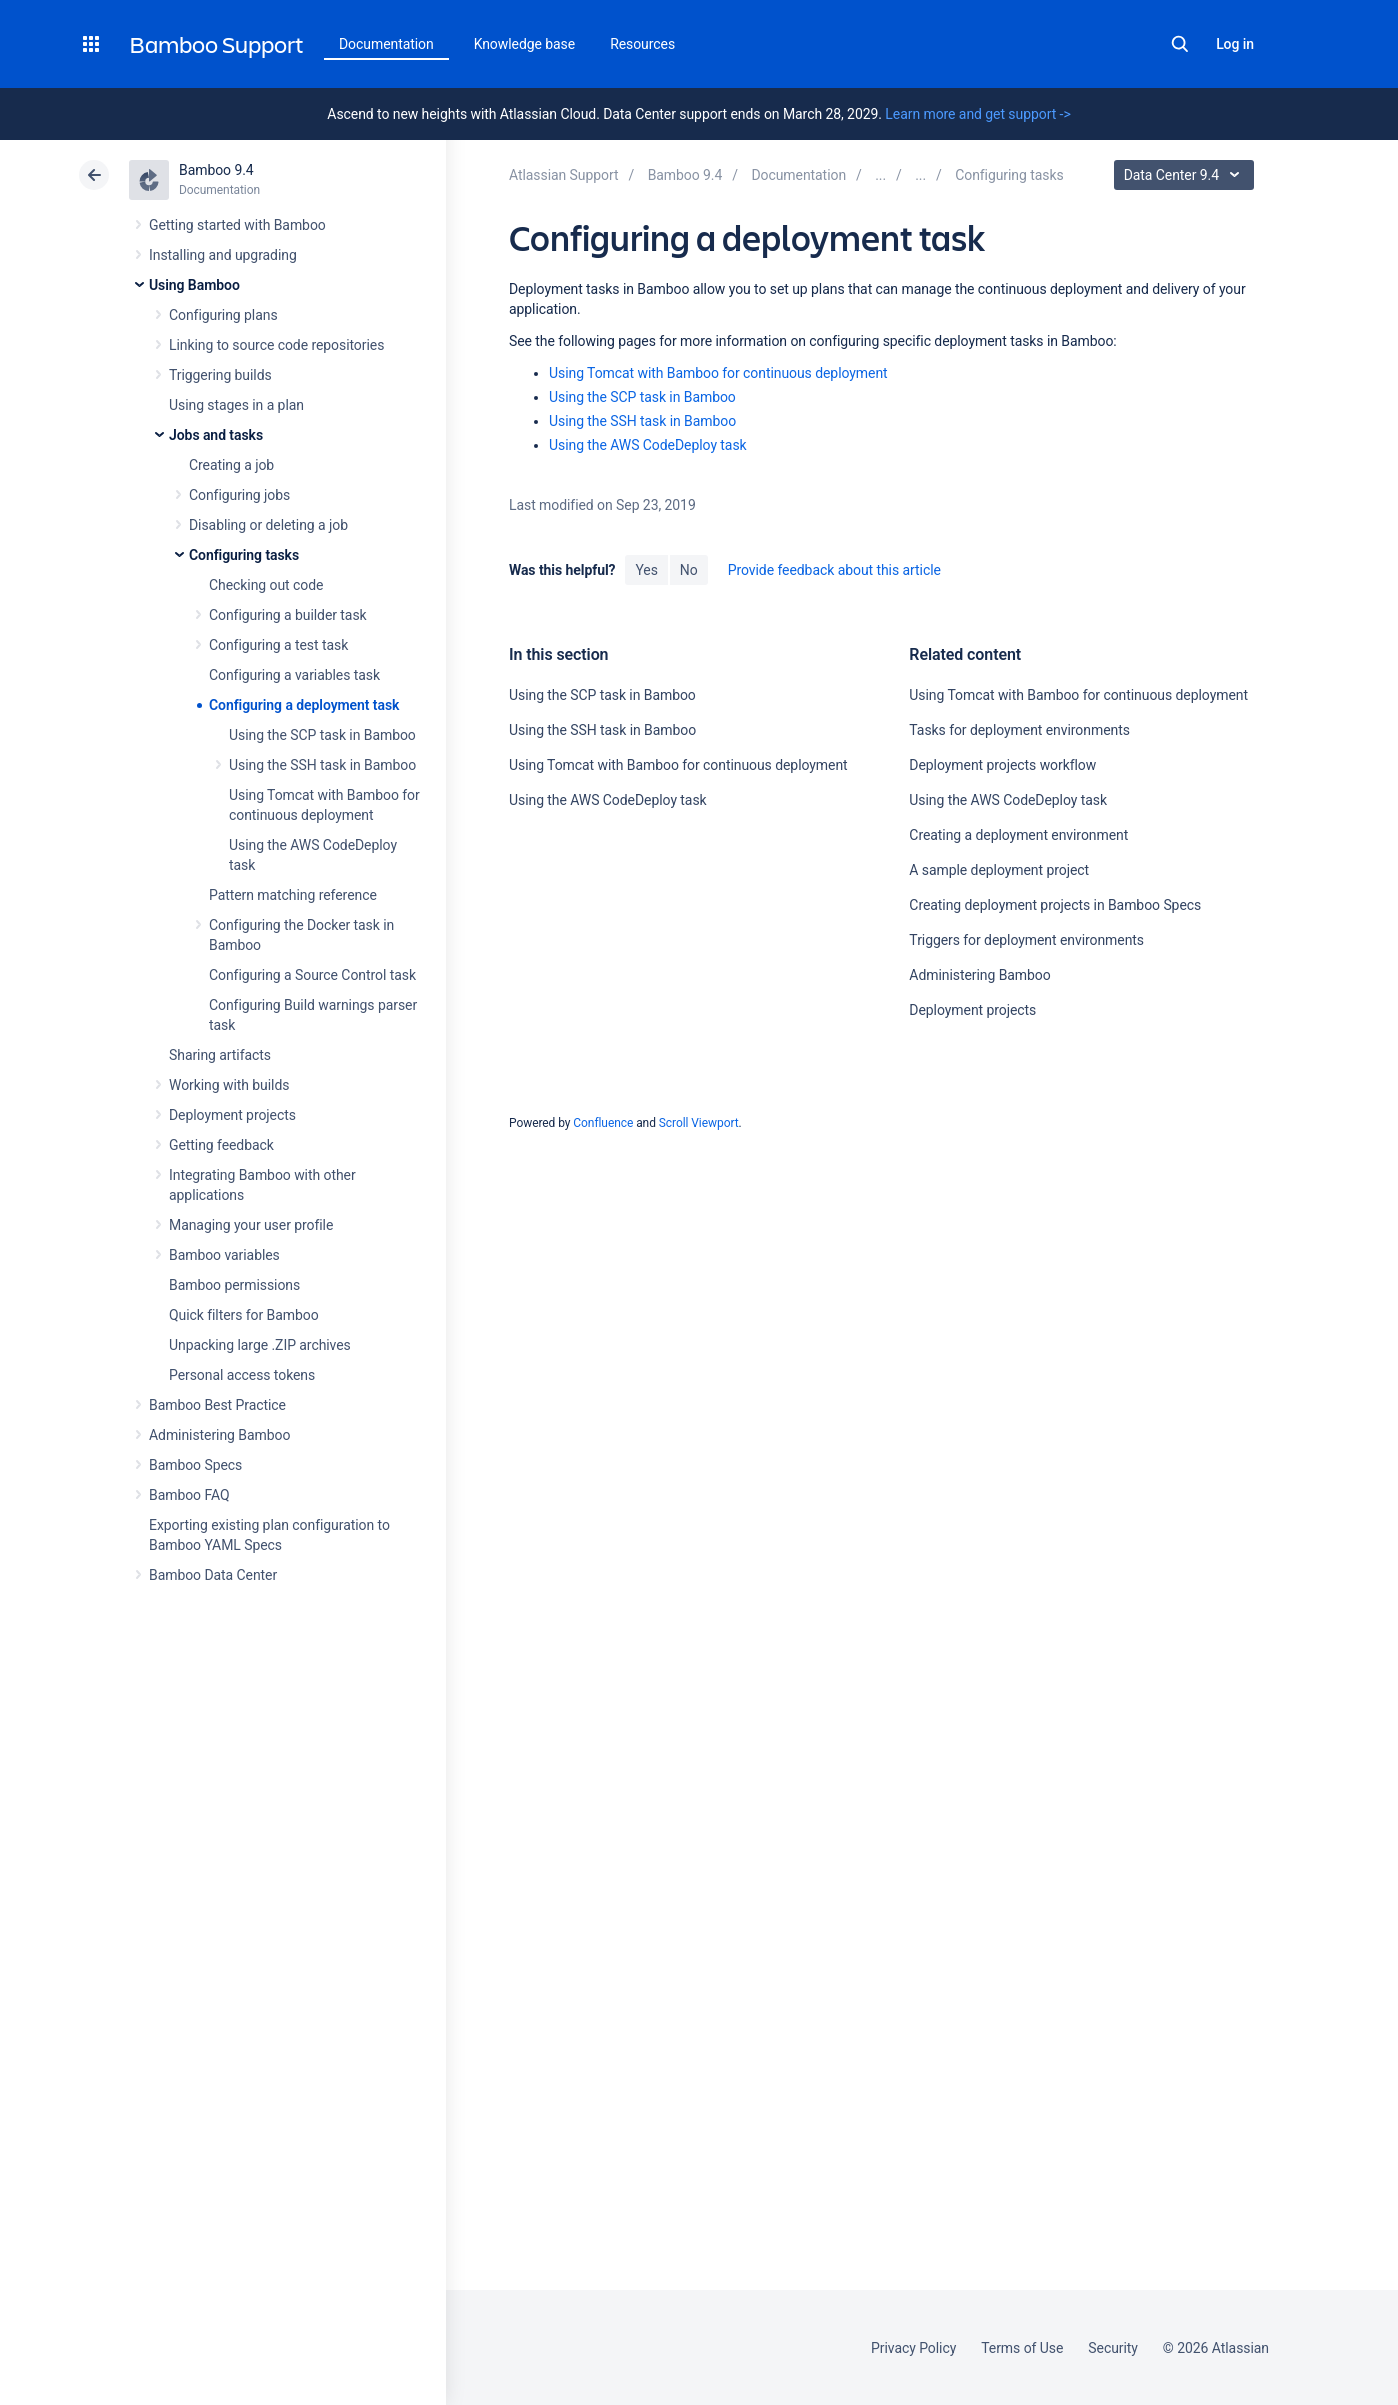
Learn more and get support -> (977, 114)
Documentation (386, 44)
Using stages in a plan (236, 405)
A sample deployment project (999, 870)
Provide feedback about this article (834, 570)
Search (1180, 44)
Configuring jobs (239, 495)
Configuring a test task (278, 645)
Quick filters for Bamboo (244, 1315)
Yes (646, 570)
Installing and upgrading (223, 255)
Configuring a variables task (294, 675)
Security (1113, 2348)
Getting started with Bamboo (237, 225)
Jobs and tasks (216, 435)
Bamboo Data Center (213, 1575)
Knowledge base (525, 44)
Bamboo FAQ (189, 1495)
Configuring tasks (244, 555)
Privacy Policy (913, 2348)
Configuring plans (223, 315)
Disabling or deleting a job (268, 525)
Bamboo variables (224, 1255)
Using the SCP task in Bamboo (322, 735)
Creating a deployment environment (1018, 835)
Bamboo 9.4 (216, 170)
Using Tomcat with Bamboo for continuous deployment (718, 373)
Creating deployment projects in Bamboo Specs (1055, 905)
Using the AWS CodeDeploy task (648, 445)
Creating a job (231, 465)
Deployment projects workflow (1002, 765)
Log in (1235, 44)
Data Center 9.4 (1186, 175)
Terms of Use (1022, 2348)
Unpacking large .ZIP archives (260, 1345)
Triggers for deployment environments (1026, 940)
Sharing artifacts (220, 1055)
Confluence (603, 1123)
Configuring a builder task (288, 615)
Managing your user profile (251, 1225)
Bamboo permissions (234, 1285)
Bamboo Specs (195, 1465)
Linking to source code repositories (276, 345)
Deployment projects (232, 1115)
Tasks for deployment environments (1019, 730)
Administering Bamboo (219, 1435)
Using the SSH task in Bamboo (322, 765)
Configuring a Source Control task (312, 975)
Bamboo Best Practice (217, 1405)
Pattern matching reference (293, 895)
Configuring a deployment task (304, 705)
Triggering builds (220, 375)
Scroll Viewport (699, 1123)
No (689, 570)
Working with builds (229, 1085)
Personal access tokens (242, 1375)
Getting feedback (221, 1145)
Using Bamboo (194, 285)
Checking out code (266, 585)
